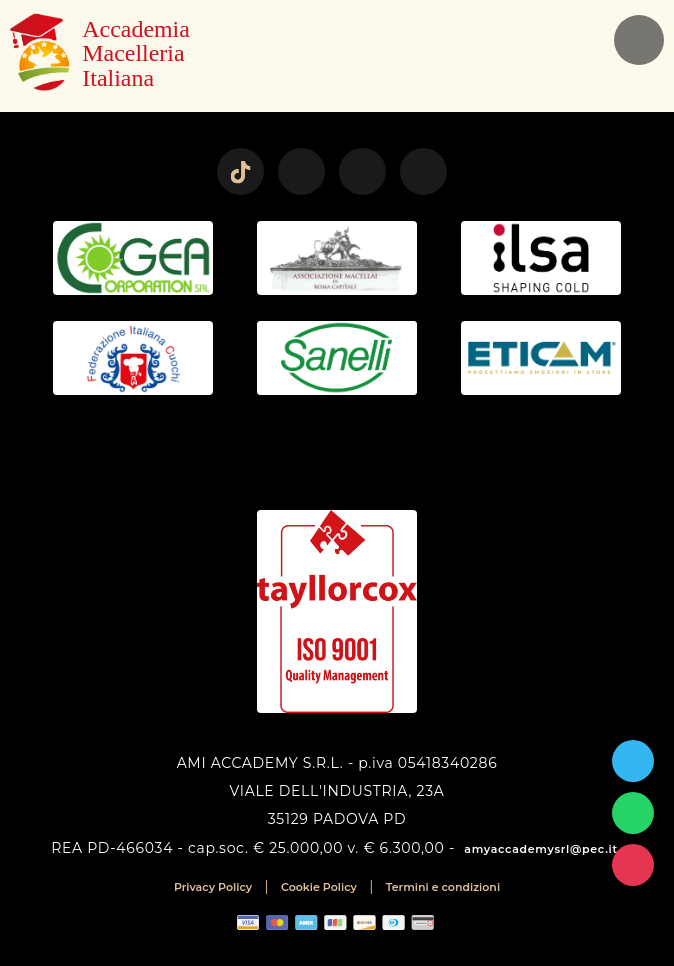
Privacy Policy (213, 887)
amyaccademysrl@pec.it (540, 849)
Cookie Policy (319, 887)
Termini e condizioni (443, 887)
